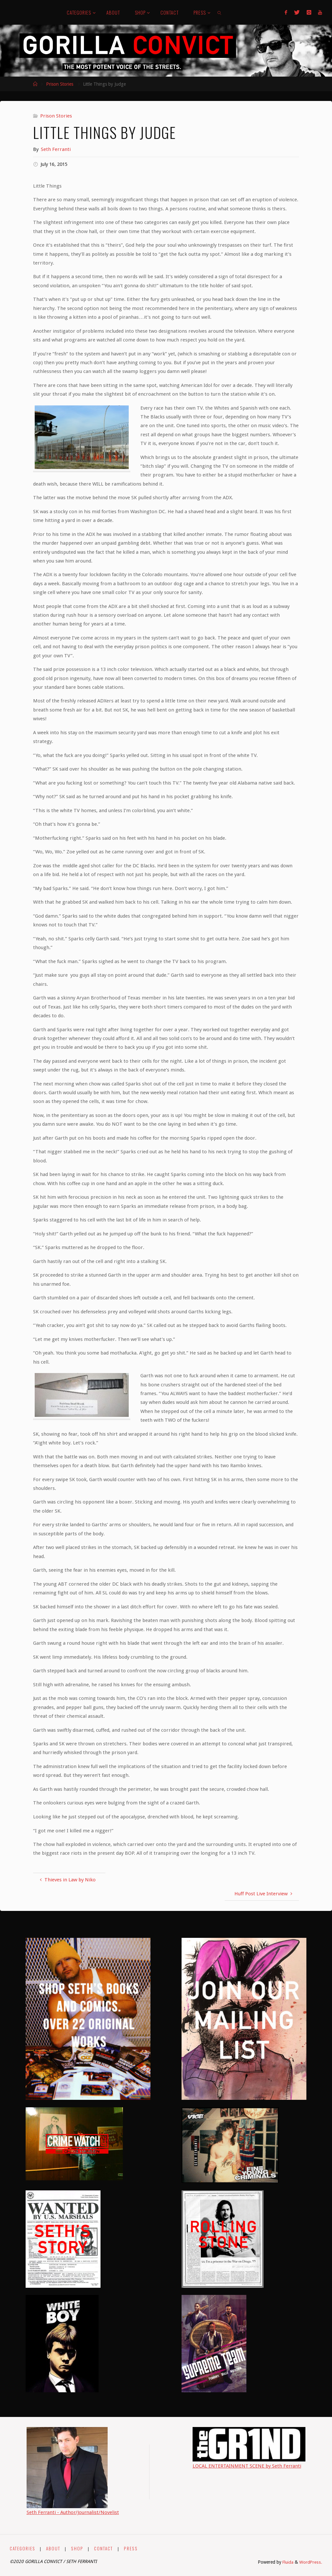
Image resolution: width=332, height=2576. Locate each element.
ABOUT (53, 2548)
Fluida (287, 2562)
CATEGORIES (22, 2548)
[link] (219, 12)
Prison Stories (59, 84)
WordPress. (311, 2562)
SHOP (77, 2548)
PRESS (130, 2548)
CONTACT (103, 2548)
